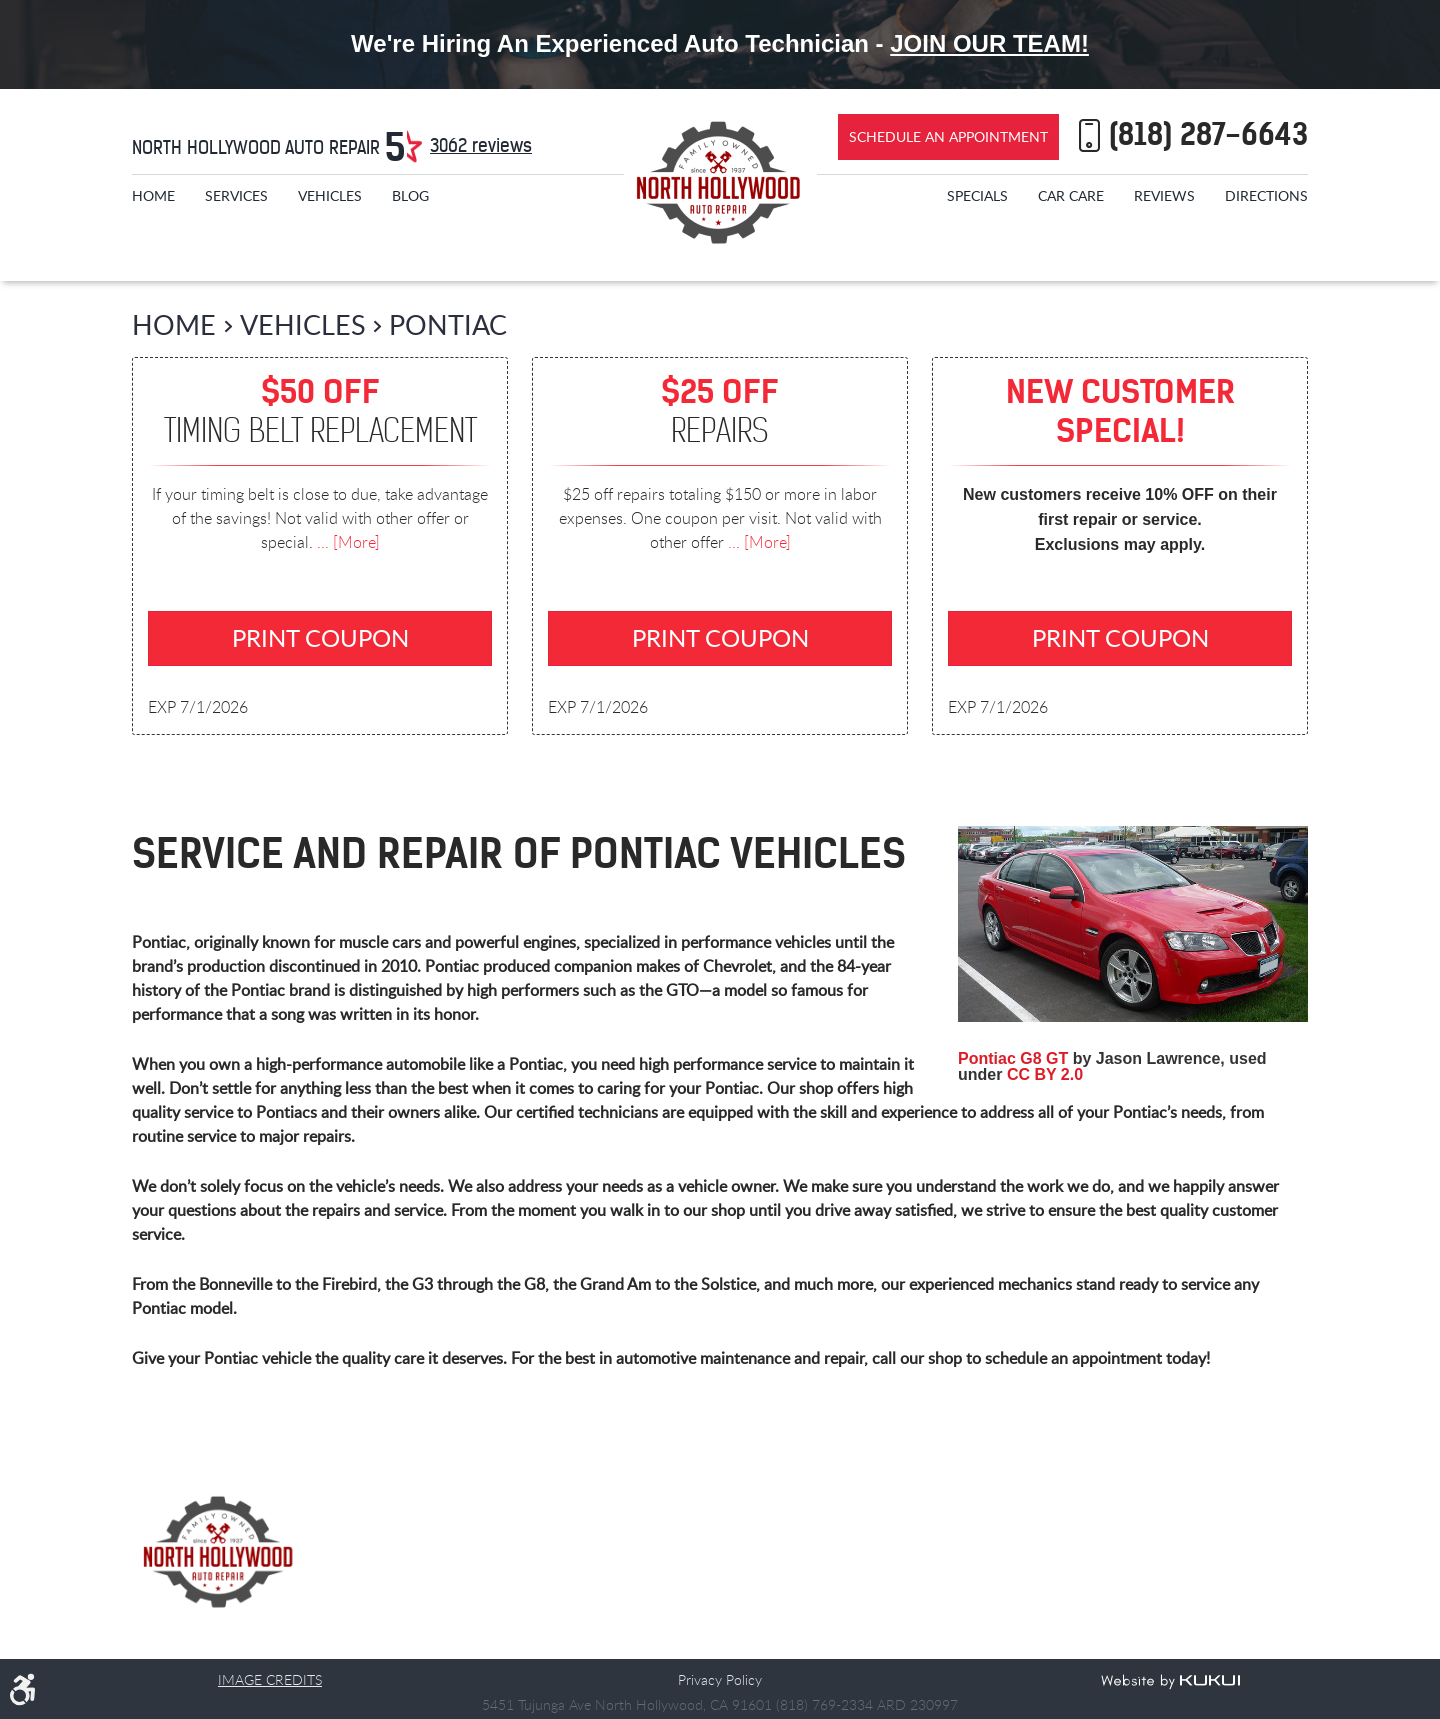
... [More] (346, 542)
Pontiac (448, 324)
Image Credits (270, 1679)
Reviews (1164, 195)
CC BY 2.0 (1045, 1075)
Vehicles (330, 195)
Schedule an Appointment (948, 136)
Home (153, 195)
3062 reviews (481, 145)
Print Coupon (320, 638)
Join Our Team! (989, 43)
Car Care (1071, 195)
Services (236, 195)
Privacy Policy (720, 1679)
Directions (1266, 195)
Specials (977, 195)
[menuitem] (153, 195)
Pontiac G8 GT (1013, 1059)
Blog (410, 195)
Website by (1170, 1682)
